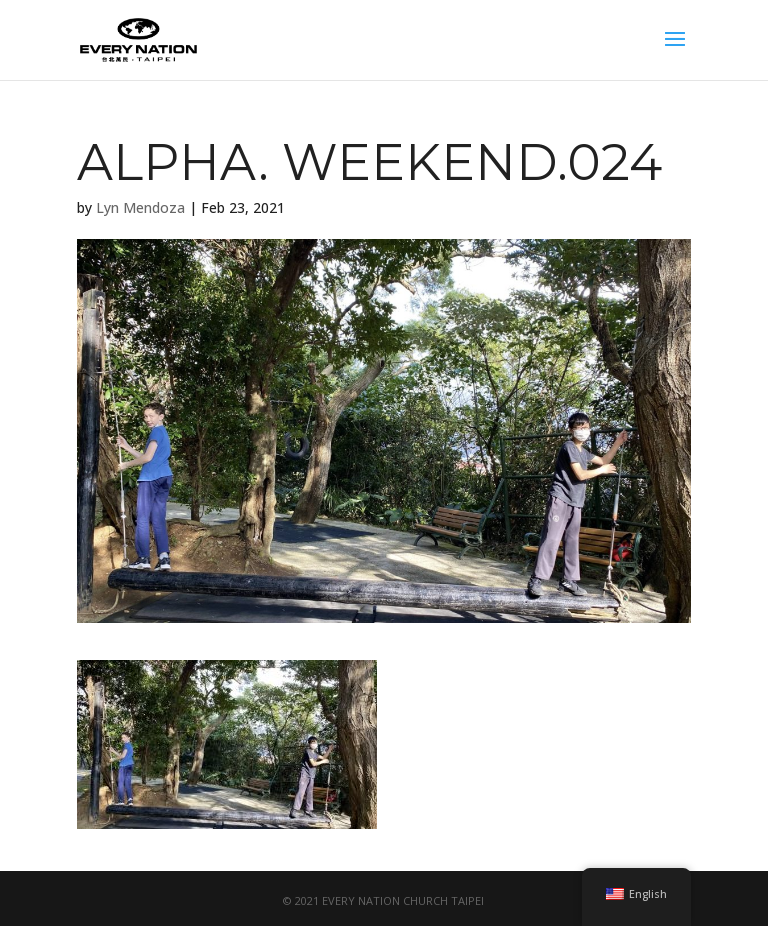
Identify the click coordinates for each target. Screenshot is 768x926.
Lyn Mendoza (140, 207)
